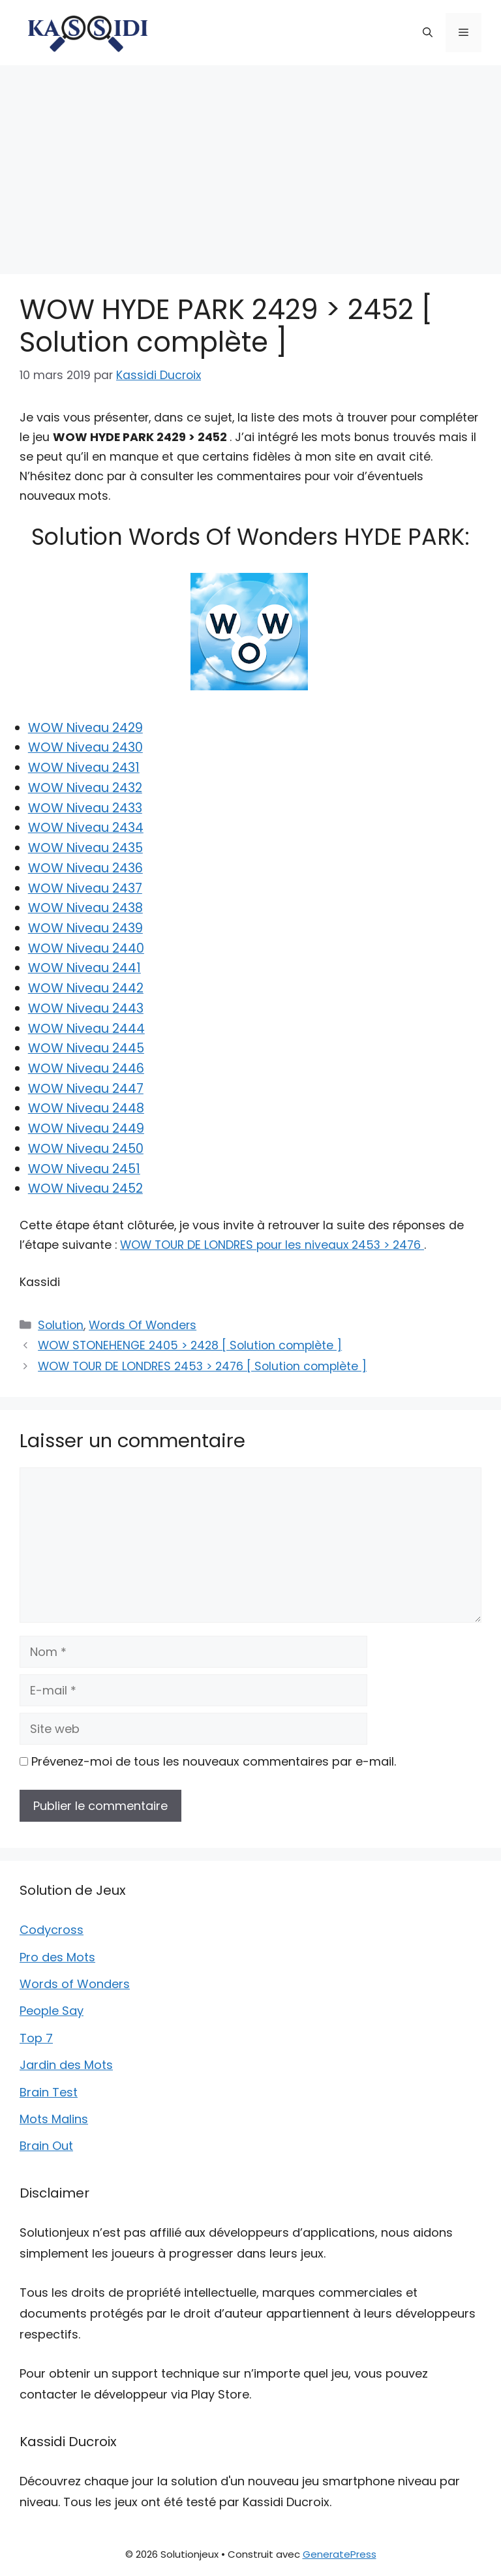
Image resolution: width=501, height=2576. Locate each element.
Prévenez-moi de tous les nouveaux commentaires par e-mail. (213, 1761)
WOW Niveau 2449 (86, 1128)
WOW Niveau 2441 (84, 968)
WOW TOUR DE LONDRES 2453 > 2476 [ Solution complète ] (202, 1366)
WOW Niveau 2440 (86, 948)
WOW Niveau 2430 (85, 747)
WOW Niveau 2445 (86, 1048)
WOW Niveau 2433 (85, 808)
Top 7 (36, 2038)
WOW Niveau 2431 (84, 767)
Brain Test (49, 2092)
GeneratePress (339, 2554)
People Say (52, 2010)
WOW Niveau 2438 (85, 908)
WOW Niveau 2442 (86, 988)
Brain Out (46, 2146)
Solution (61, 1325)
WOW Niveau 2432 (85, 788)
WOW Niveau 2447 (86, 1088)
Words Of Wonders (142, 1325)
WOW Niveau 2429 (85, 728)
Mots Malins (54, 2119)
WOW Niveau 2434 (86, 827)
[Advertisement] (250, 163)
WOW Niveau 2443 (86, 1008)
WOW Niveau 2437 (85, 888)
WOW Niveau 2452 (85, 1188)
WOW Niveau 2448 (86, 1108)
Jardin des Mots (66, 2065)
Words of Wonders (75, 1984)
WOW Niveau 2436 (85, 868)
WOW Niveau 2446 (86, 1068)
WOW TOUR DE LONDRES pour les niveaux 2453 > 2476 (272, 1245)
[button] (428, 32)
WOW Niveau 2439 (85, 928)
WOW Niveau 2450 (86, 1149)
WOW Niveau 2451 (84, 1169)
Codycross (52, 1930)
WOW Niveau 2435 (85, 848)
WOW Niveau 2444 (86, 1028)
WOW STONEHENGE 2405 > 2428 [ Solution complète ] (190, 1345)
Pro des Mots (57, 1957)
